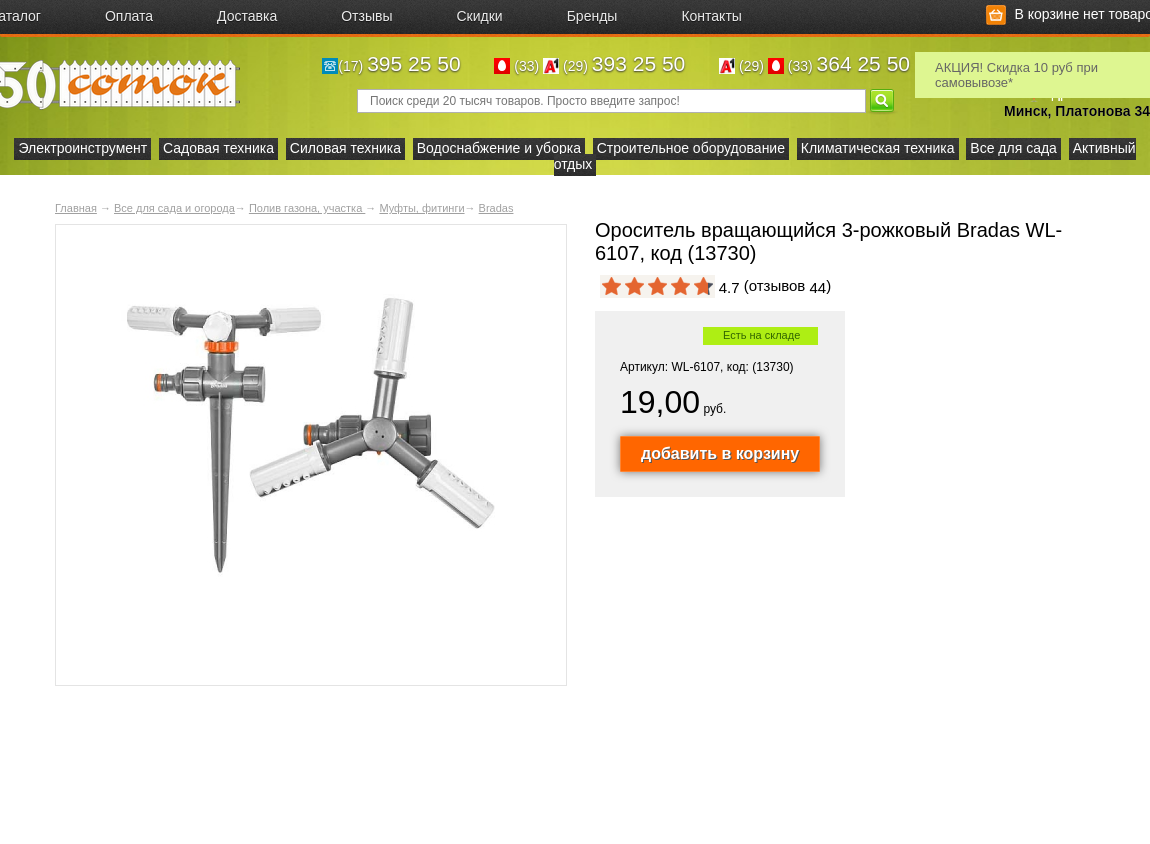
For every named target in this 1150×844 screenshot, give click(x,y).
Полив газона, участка (307, 208)
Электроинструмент (82, 148)
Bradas (496, 208)
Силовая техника (345, 148)
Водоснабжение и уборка (499, 148)
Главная (76, 208)
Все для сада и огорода (174, 208)
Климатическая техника (878, 148)
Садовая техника (218, 148)
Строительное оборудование (691, 148)
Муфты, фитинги (421, 208)
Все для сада (1013, 148)
